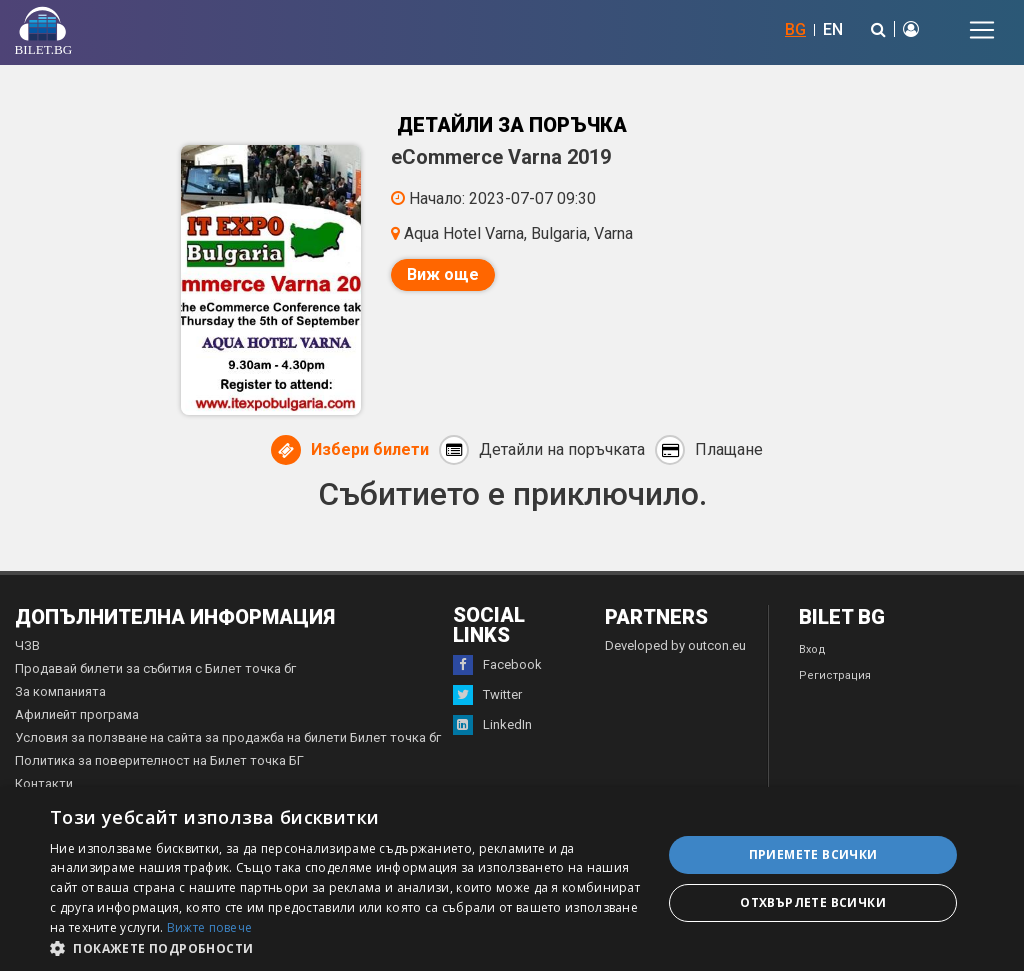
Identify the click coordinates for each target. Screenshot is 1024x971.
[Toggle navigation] (982, 30)
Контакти (44, 783)
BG (795, 29)
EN (833, 29)
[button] (347, 947)
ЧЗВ (27, 645)
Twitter (487, 695)
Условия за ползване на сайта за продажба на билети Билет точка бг (228, 737)
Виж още (443, 274)
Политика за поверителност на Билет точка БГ (159, 760)
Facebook (497, 665)
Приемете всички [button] (813, 854)
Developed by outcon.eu (675, 645)
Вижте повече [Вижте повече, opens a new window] (210, 927)
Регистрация (835, 675)
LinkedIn (492, 725)
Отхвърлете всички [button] (813, 902)
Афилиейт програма (77, 714)
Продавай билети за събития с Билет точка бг (155, 668)
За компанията (60, 691)
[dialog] (512, 879)
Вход (812, 649)
